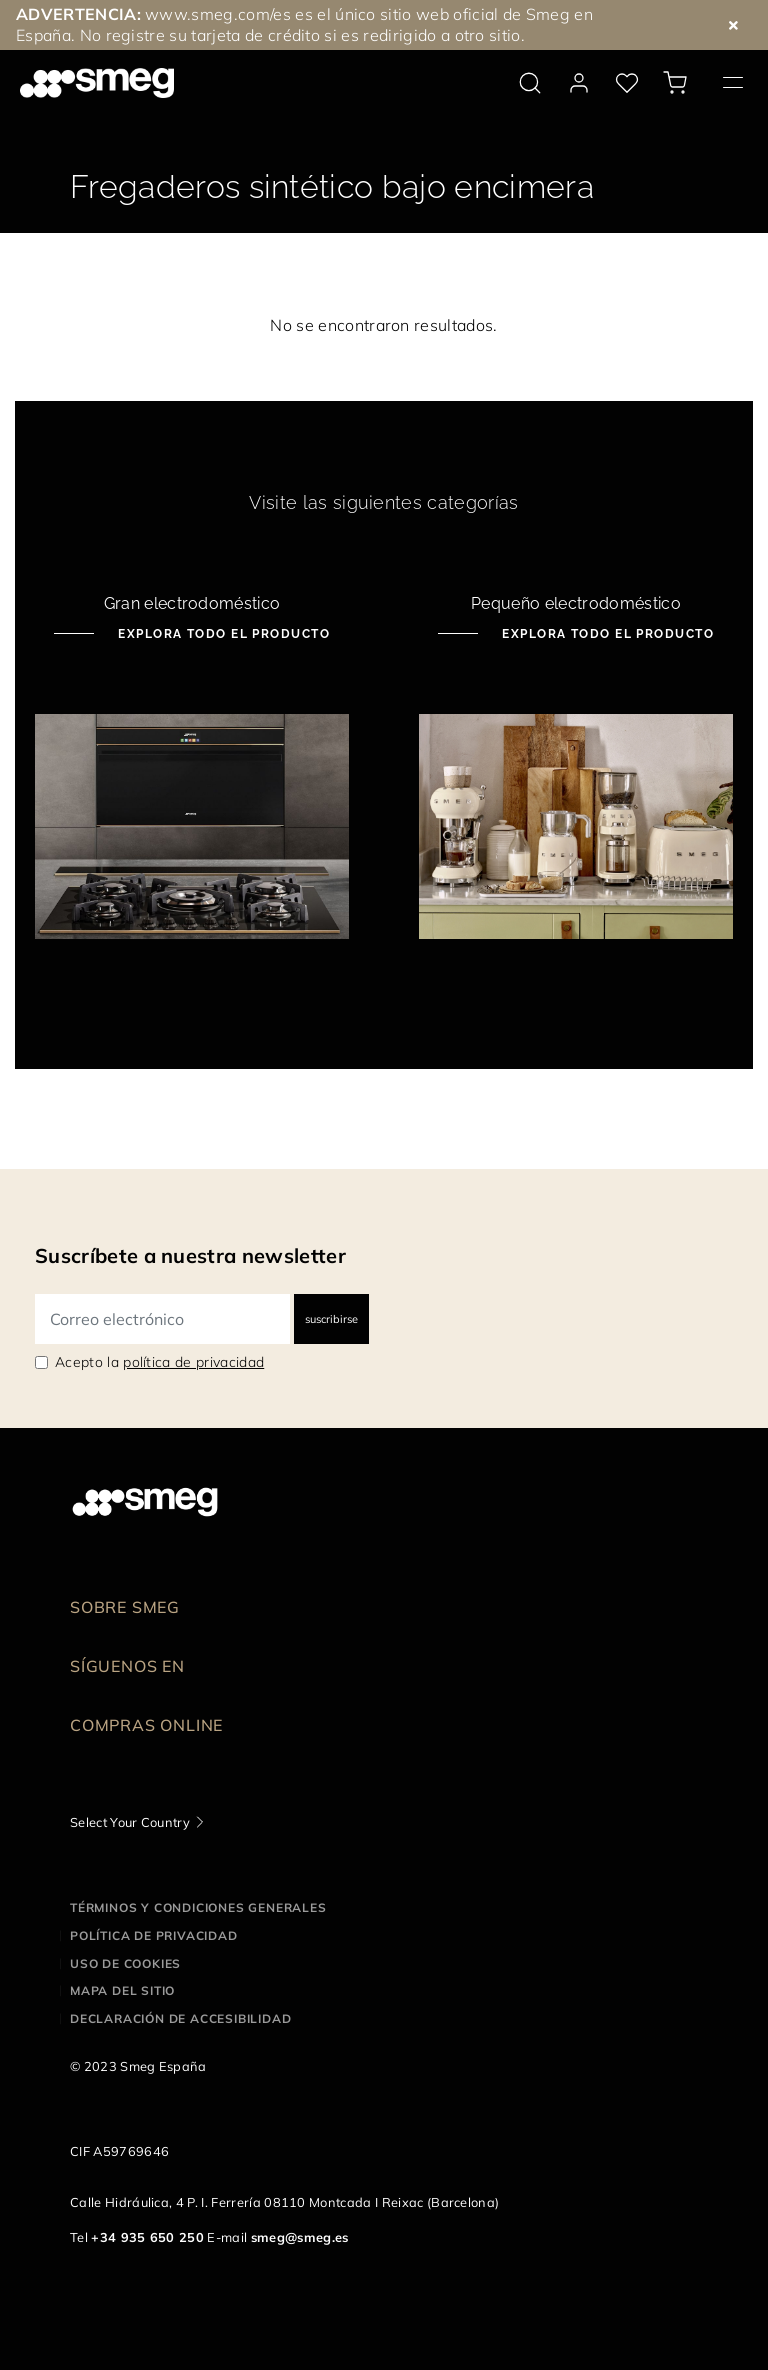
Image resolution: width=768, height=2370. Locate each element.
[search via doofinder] (530, 83)
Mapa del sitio (122, 1990)
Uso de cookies (125, 1963)
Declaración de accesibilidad (180, 2018)
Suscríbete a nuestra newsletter (190, 1255)
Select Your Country (130, 1822)
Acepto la (159, 1362)
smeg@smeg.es (300, 2237)
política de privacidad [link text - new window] (193, 1362)
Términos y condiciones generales (198, 1907)
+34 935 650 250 (147, 2237)
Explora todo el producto (222, 634)
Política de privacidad (154, 1935)
